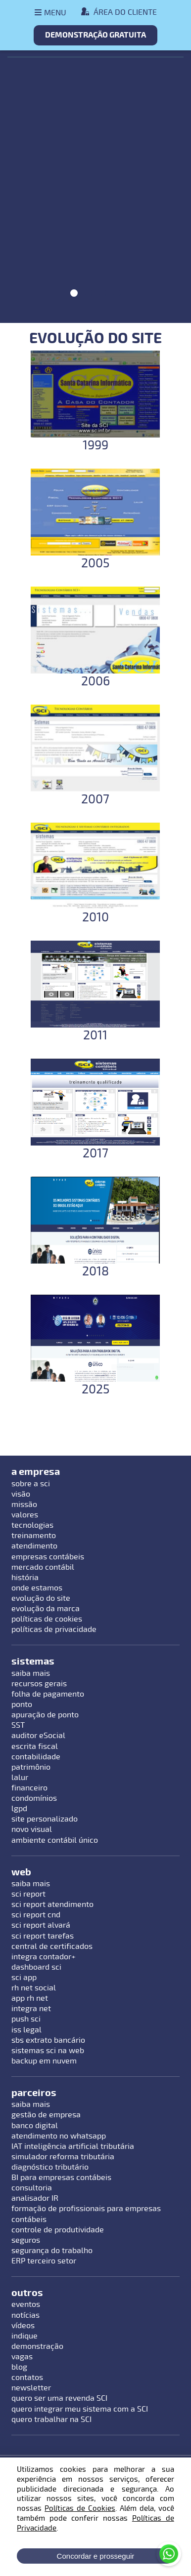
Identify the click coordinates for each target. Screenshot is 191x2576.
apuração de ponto (45, 1715)
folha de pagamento (47, 1694)
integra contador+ (43, 1957)
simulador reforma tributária (62, 2157)
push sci (26, 2019)
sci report (28, 1894)
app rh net (29, 1998)
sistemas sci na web (47, 2051)
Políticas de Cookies (80, 2508)
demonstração (37, 2346)
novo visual (31, 1829)
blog (19, 2367)
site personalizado (44, 1819)
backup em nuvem (44, 2061)
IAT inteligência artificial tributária (72, 2146)
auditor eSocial (38, 1736)
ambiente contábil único (54, 1840)
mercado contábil (42, 1567)
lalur (19, 1778)
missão (24, 1504)
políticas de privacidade (53, 1629)
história (25, 1578)
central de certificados (52, 1946)
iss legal (26, 2030)
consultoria (31, 2188)
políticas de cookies (46, 1619)
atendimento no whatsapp (58, 2136)
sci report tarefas (42, 1936)
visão (20, 1494)
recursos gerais (39, 1684)
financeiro (29, 1788)
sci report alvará (40, 1925)
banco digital (34, 2126)
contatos (27, 2377)
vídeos (23, 2326)
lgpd (19, 1809)
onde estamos (36, 1588)
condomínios (34, 1798)
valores (24, 1515)
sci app (24, 1977)
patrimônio (30, 1767)
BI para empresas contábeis (61, 2177)
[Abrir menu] (50, 13)
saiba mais (30, 1673)
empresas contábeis (47, 1557)
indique (24, 2336)
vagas (22, 2357)
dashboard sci (36, 1967)
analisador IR (34, 2198)
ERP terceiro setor (43, 2261)
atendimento (34, 1546)
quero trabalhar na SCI (51, 2419)
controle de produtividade (57, 2230)
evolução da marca (45, 1609)
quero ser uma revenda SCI (59, 2398)
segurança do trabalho (52, 2251)
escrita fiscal (34, 1746)
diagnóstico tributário (50, 2167)
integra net (31, 2009)
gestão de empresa (46, 2115)
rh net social (33, 1988)
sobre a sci (30, 1484)
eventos (25, 2304)
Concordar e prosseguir (96, 2556)
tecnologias (32, 1525)
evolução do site (40, 1598)
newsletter (31, 2388)
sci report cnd (35, 1915)
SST (18, 1725)
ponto (21, 1704)
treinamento (33, 1536)
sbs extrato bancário (48, 2040)
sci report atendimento (52, 1904)
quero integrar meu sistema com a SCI (79, 2409)
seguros (25, 2240)
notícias (25, 2315)
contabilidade (35, 1757)
